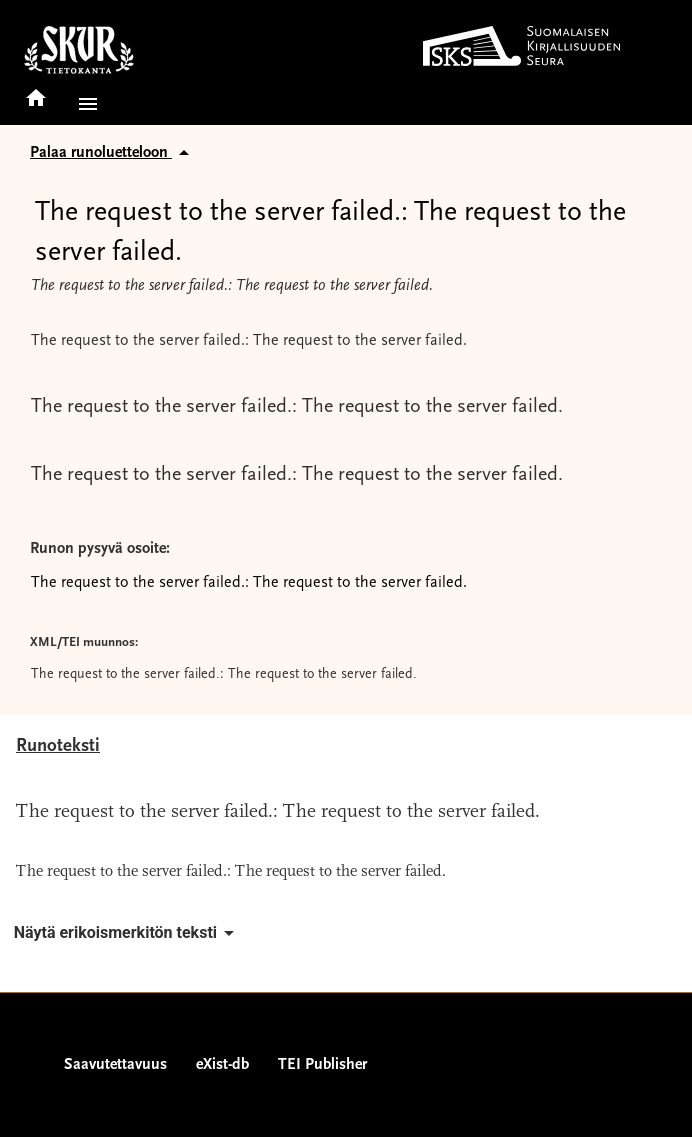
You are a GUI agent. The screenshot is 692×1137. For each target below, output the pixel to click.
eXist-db (222, 1065)
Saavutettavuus (115, 1065)
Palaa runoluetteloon (113, 153)
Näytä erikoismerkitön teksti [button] (127, 933)
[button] (84, 104)
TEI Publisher (322, 1065)
